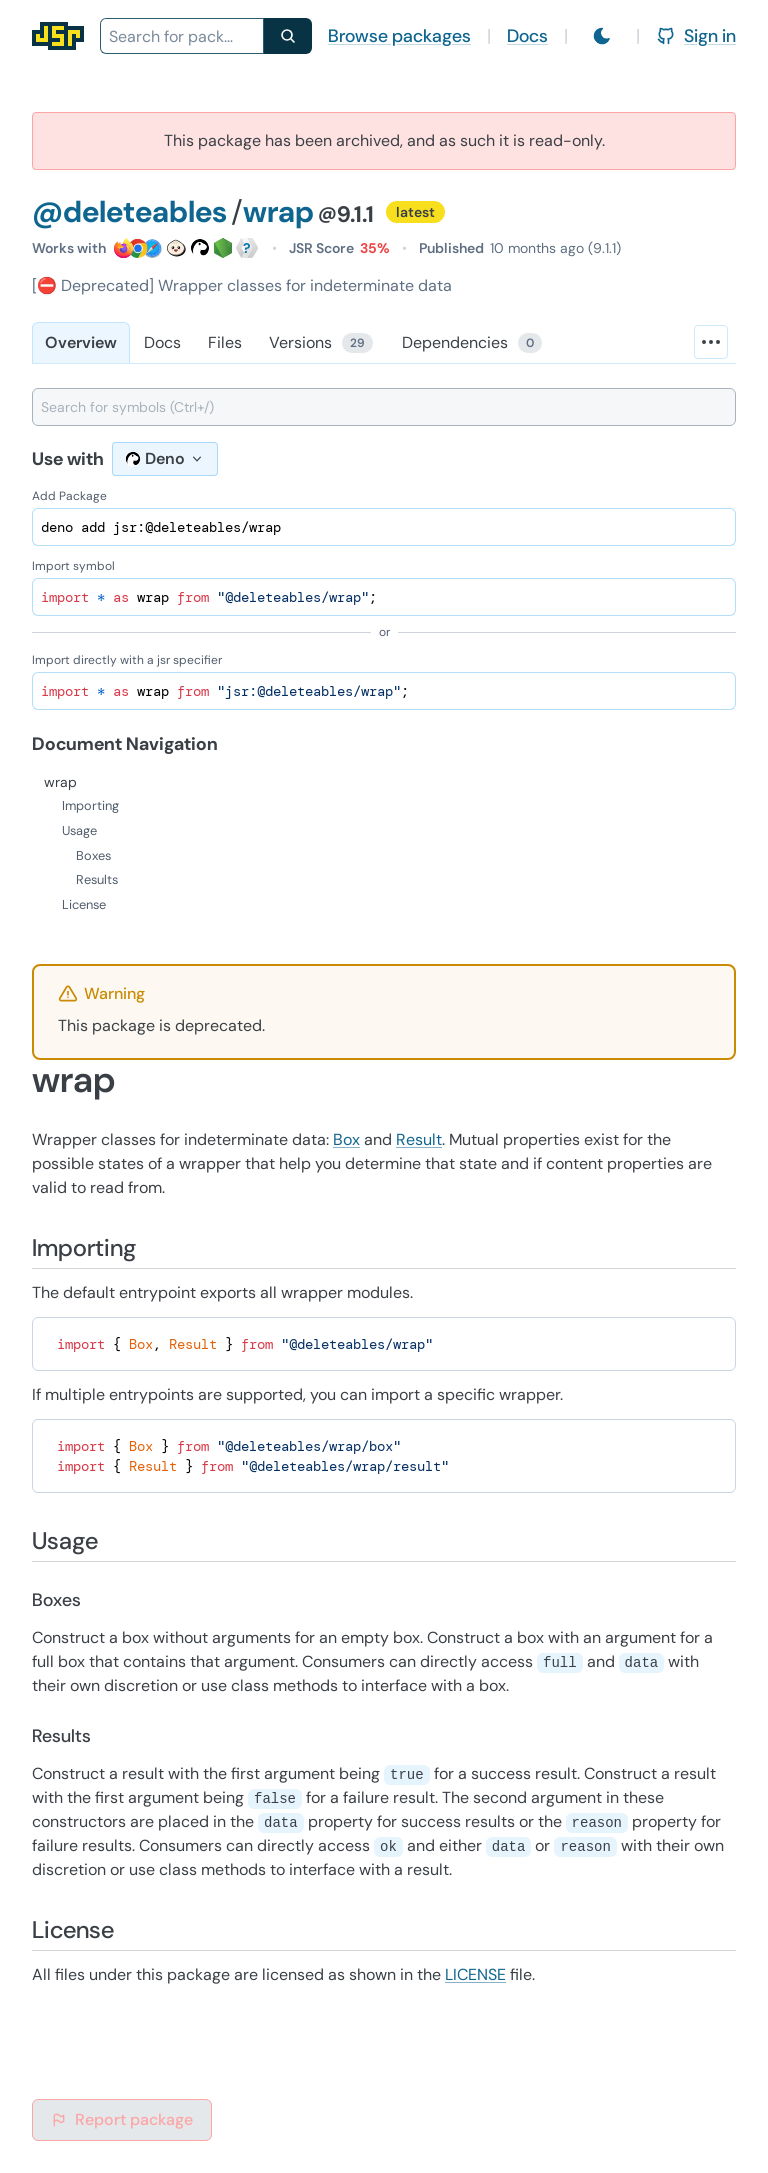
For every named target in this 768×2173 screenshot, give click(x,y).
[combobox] (182, 36)
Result (419, 1139)
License (84, 904)
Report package (122, 2119)
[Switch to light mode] (602, 36)
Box (346, 1139)
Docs (527, 36)
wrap (60, 782)
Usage (79, 830)
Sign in (696, 36)
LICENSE (475, 1974)
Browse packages (399, 36)
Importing (90, 805)
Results (97, 879)
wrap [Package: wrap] (278, 211)
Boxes (93, 855)
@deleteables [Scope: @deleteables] (129, 211)
